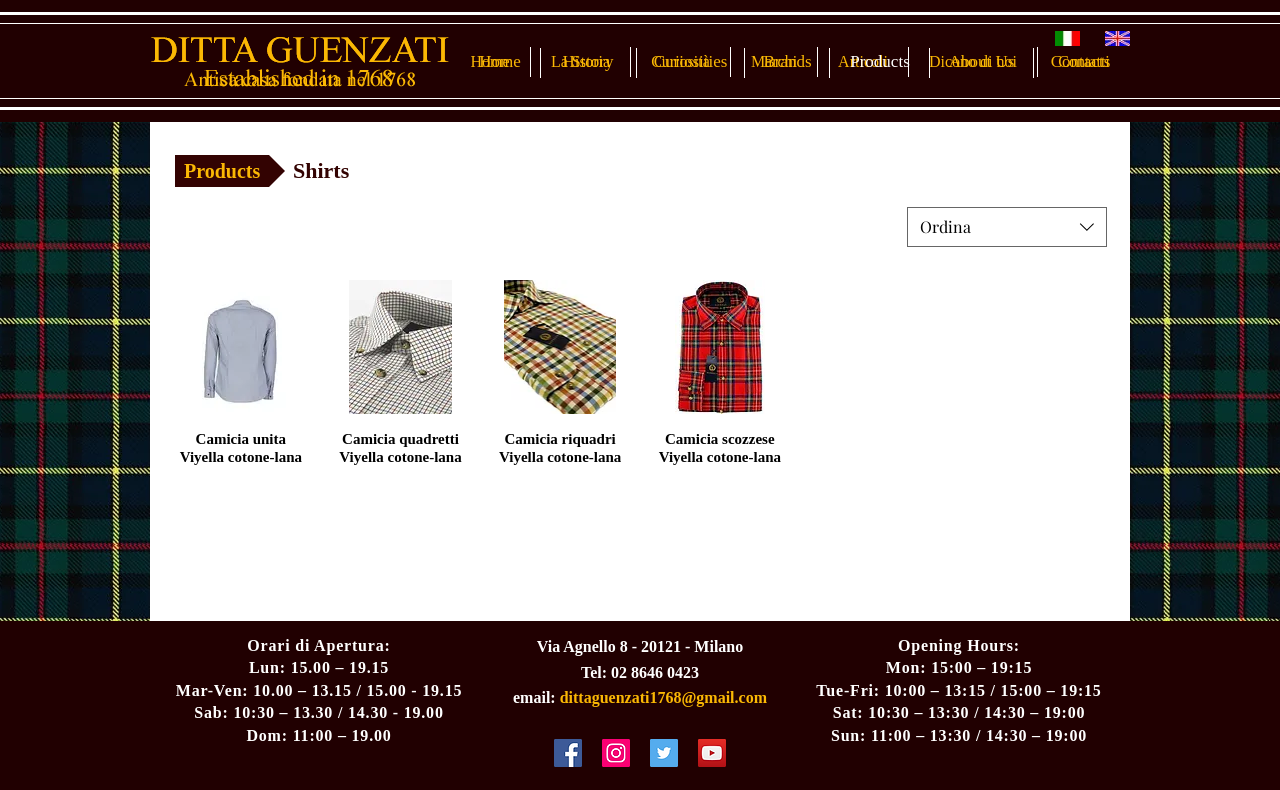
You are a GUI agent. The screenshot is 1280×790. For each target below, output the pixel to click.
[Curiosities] (690, 62)
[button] (343, 171)
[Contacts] (1080, 62)
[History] (588, 62)
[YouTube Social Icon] (712, 753)
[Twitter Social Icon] (664, 753)
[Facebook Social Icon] (568, 753)
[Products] (880, 62)
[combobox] (1007, 227)
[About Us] (981, 62)
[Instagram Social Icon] (616, 753)
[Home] (500, 62)
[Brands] (787, 62)
